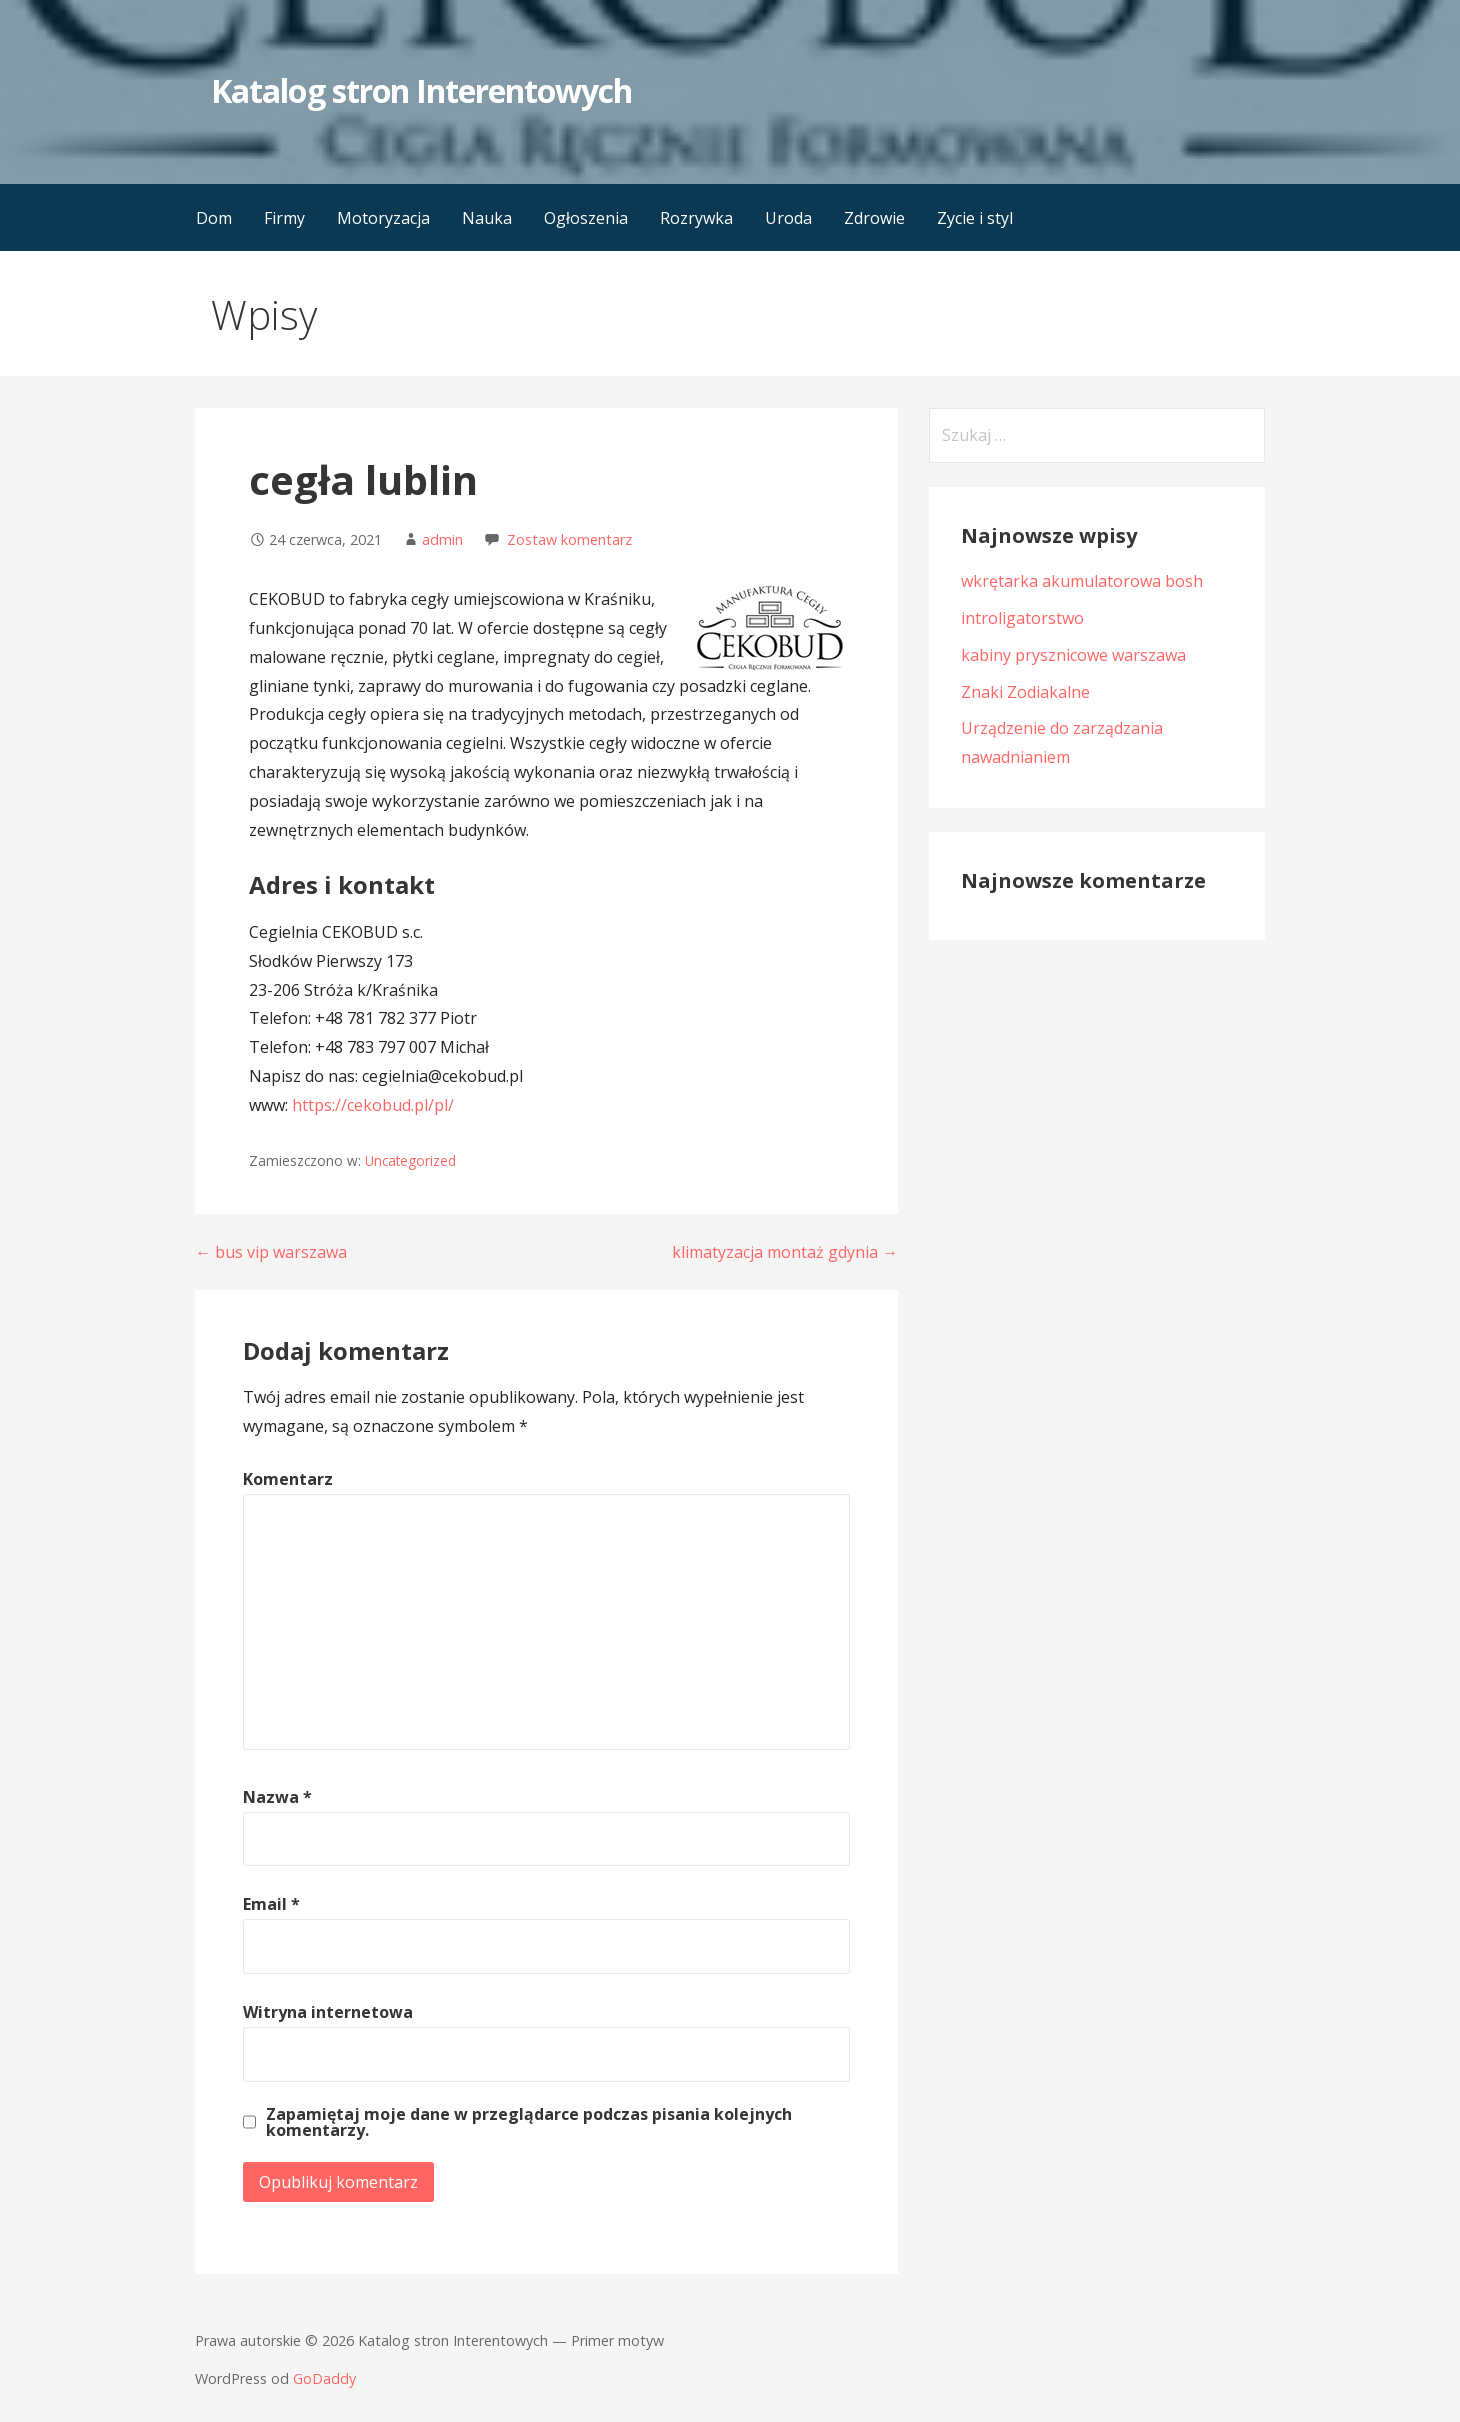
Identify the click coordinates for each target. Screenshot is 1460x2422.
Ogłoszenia (586, 218)
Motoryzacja (383, 218)
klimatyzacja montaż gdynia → (785, 1252)
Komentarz (288, 1479)
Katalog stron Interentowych (421, 90)
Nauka (487, 218)
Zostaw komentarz (569, 539)
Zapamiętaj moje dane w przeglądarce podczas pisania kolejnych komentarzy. (529, 2122)
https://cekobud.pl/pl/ (373, 1105)
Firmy (284, 218)
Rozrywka (696, 218)
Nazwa (277, 1797)
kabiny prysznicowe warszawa (1073, 655)
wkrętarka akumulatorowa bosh (1082, 581)
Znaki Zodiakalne (1025, 692)
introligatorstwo (1022, 618)
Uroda (788, 218)
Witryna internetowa (328, 2012)
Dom (214, 218)
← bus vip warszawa (271, 1252)
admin (442, 539)
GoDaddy (324, 2378)
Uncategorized (410, 1160)
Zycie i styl (975, 218)
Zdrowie (874, 218)
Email (271, 1904)
